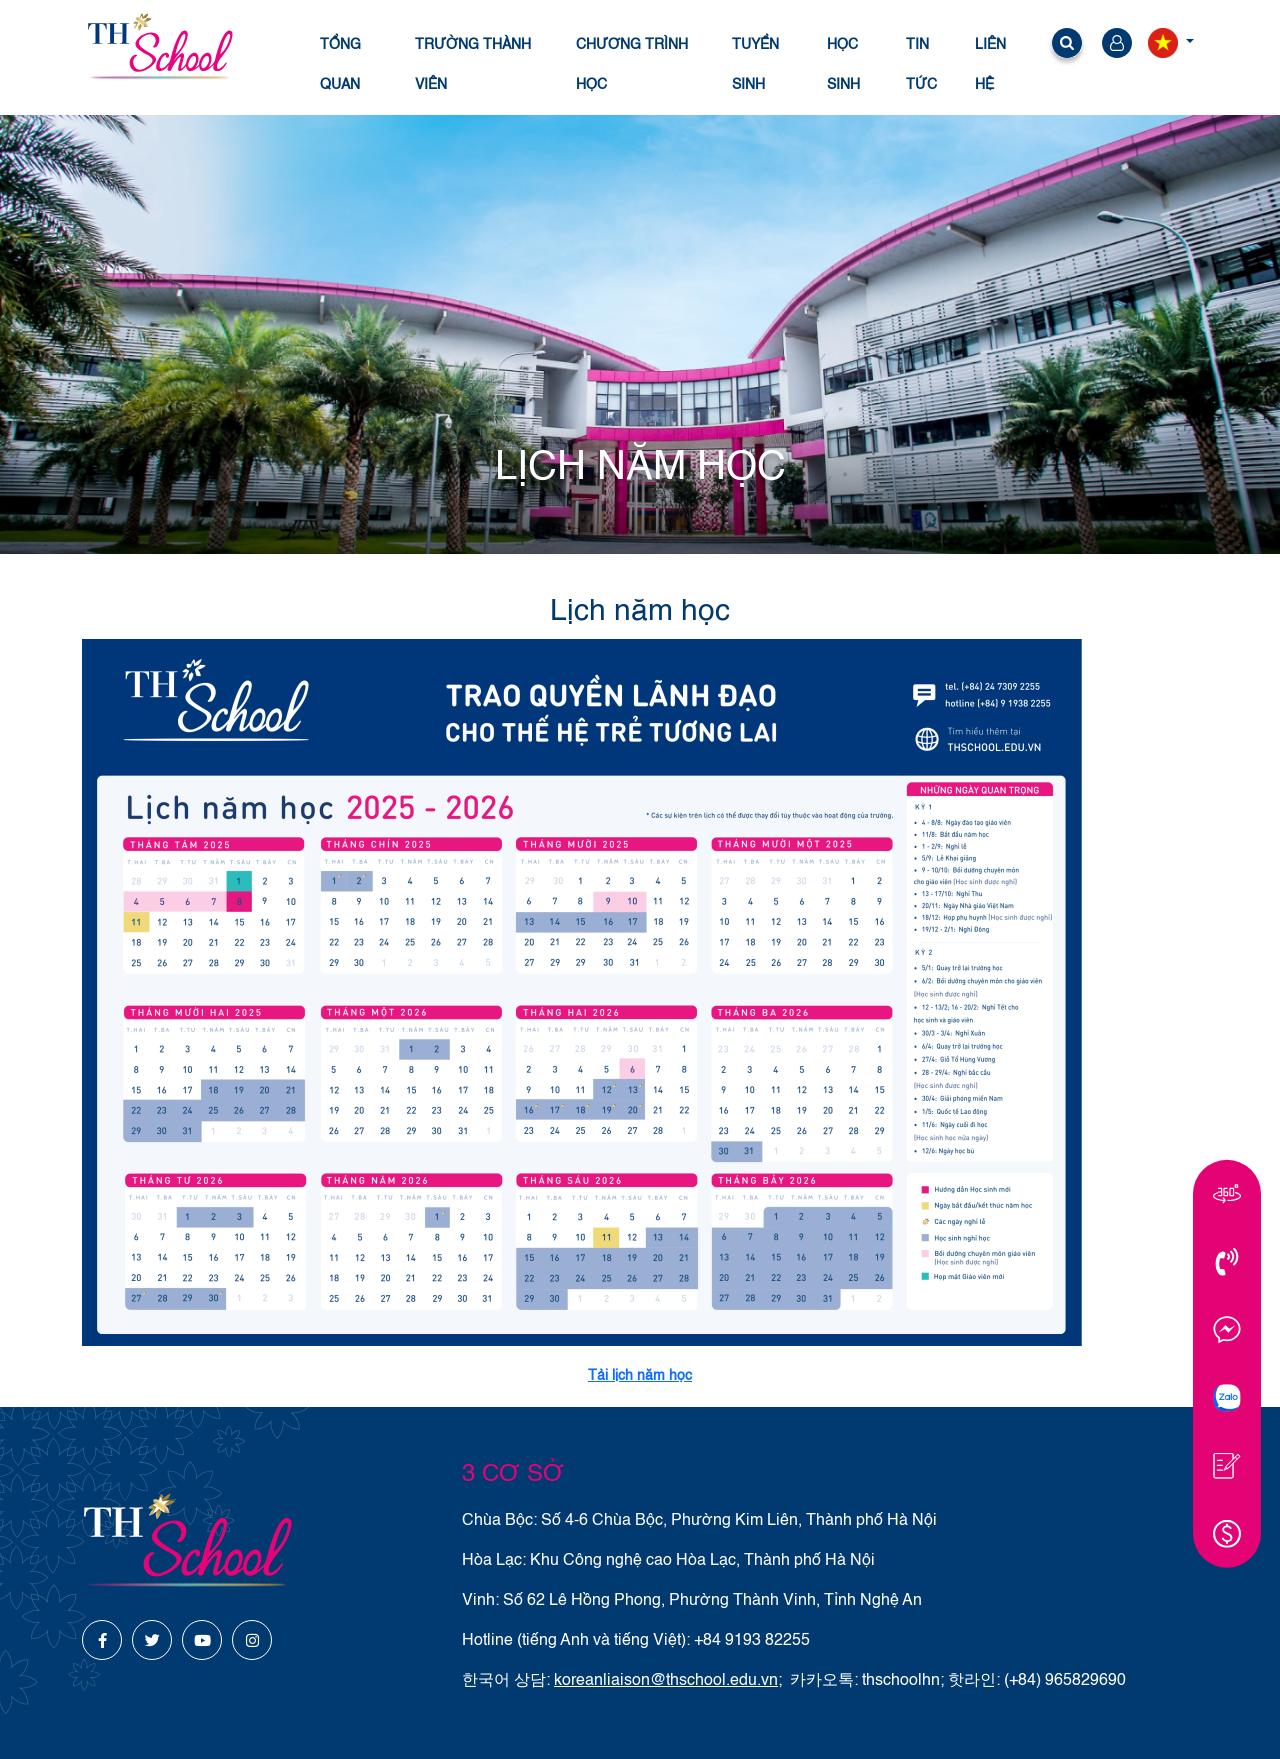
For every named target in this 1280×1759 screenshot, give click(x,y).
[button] (1067, 47)
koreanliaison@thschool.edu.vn (666, 1681)
